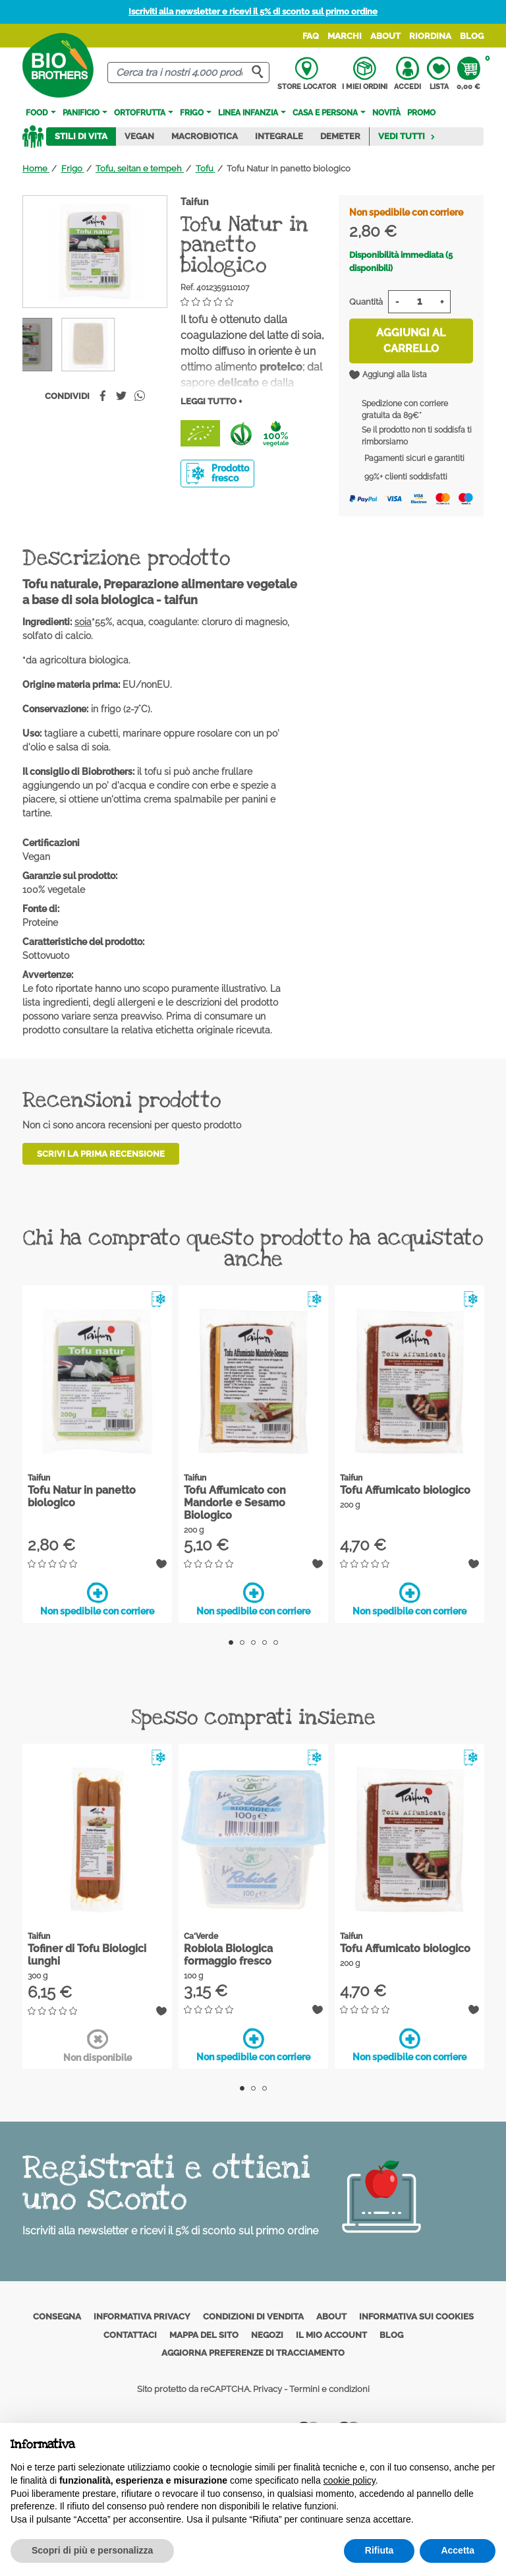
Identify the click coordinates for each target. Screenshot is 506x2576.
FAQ (310, 36)
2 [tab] (242, 1642)
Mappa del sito (204, 2335)
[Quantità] (419, 302)
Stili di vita (81, 136)
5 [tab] (275, 1642)
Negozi (267, 2335)
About (385, 36)
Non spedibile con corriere (97, 1599)
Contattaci (130, 2335)
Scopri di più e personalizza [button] (92, 2550)
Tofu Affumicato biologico (405, 1490)
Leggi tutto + (211, 401)
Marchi (344, 36)
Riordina (430, 36)
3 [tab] (253, 1642)
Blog (472, 36)
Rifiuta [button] (379, 2550)
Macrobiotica (204, 136)
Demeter (340, 136)
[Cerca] (188, 73)
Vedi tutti (407, 136)
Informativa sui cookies (416, 2316)
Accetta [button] (457, 2550)
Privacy (267, 2389)
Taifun (194, 202)
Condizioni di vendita (253, 2316)
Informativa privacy (142, 2316)
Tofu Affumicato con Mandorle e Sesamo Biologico (235, 1502)
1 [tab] (231, 1642)
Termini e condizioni (329, 2389)
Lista (438, 74)
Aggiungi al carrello (410, 340)
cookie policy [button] (349, 2480)
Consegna (57, 2316)
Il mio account (331, 2335)
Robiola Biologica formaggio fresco (228, 1954)
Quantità (366, 302)
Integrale (279, 136)
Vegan (139, 136)
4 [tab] (264, 1642)
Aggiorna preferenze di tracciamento (253, 2353)
